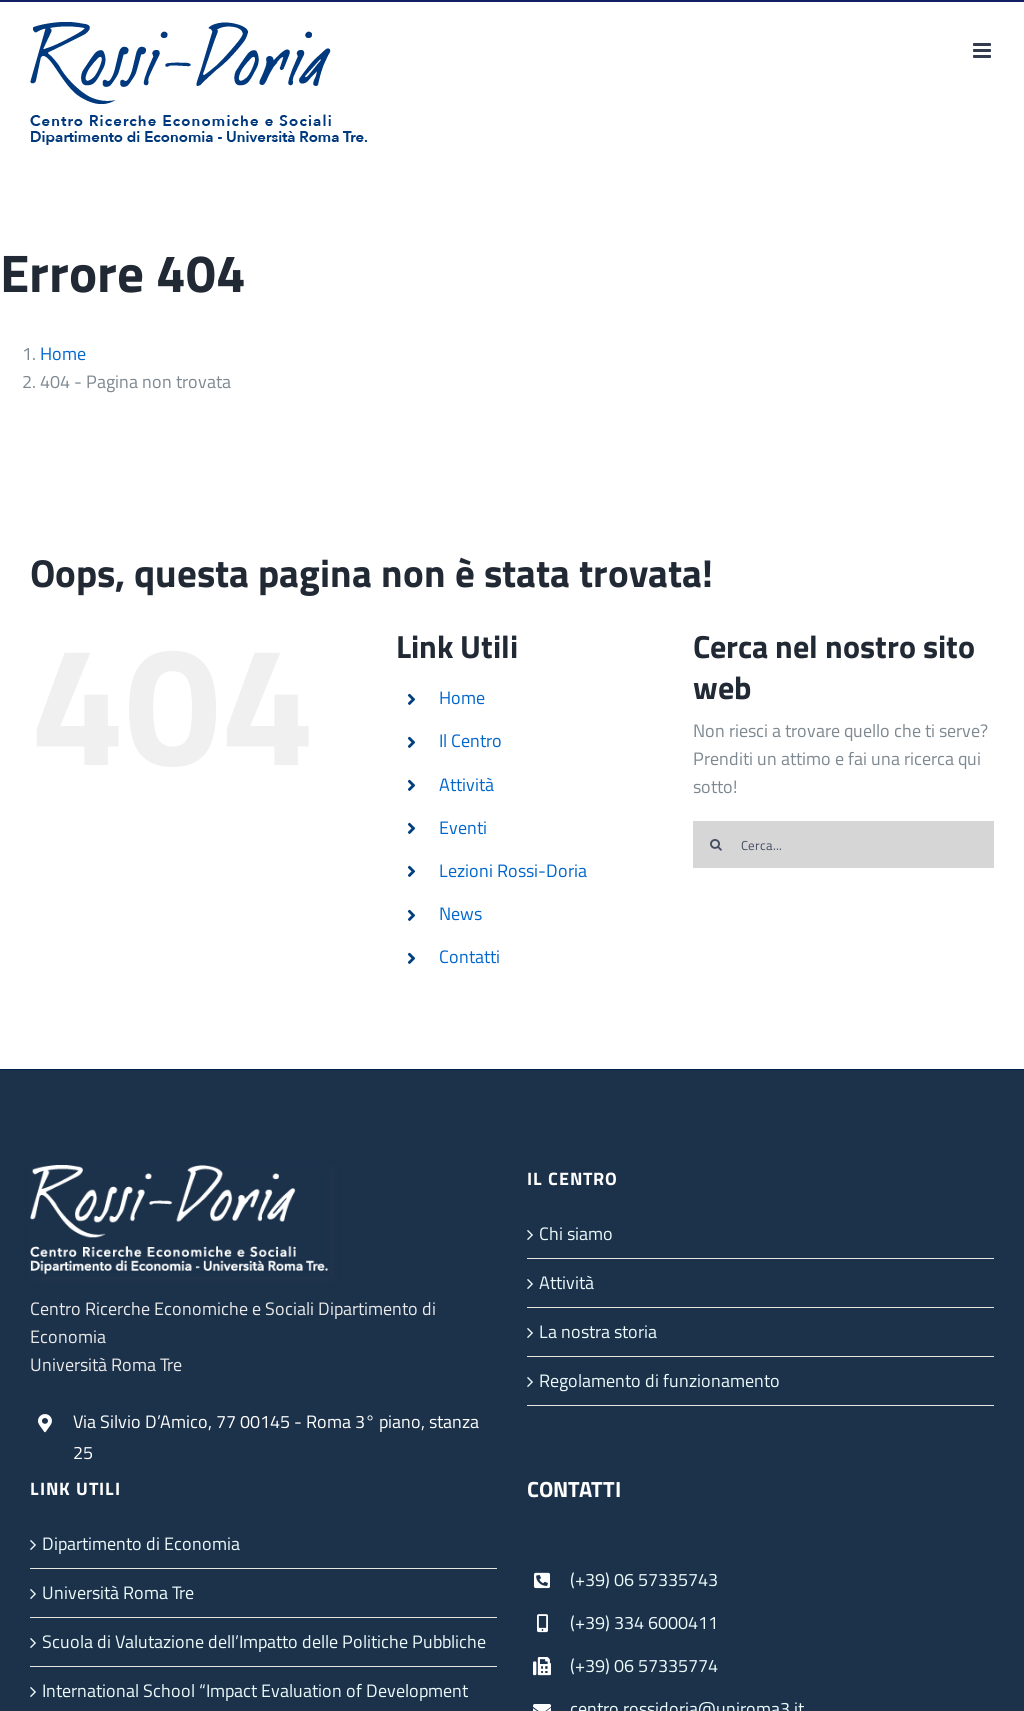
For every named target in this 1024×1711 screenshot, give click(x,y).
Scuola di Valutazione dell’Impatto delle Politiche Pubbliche (264, 1641)
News (460, 913)
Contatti (469, 956)
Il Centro (470, 740)
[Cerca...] (843, 844)
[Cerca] (716, 844)
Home (462, 697)
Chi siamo (576, 1233)
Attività (466, 784)
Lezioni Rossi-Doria (513, 870)
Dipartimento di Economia (141, 1543)
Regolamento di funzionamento (659, 1380)
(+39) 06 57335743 (644, 1579)
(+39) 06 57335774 (644, 1665)
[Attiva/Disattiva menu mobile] (983, 50)
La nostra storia (598, 1331)
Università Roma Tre (118, 1592)
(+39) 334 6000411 (644, 1622)
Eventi (463, 827)
